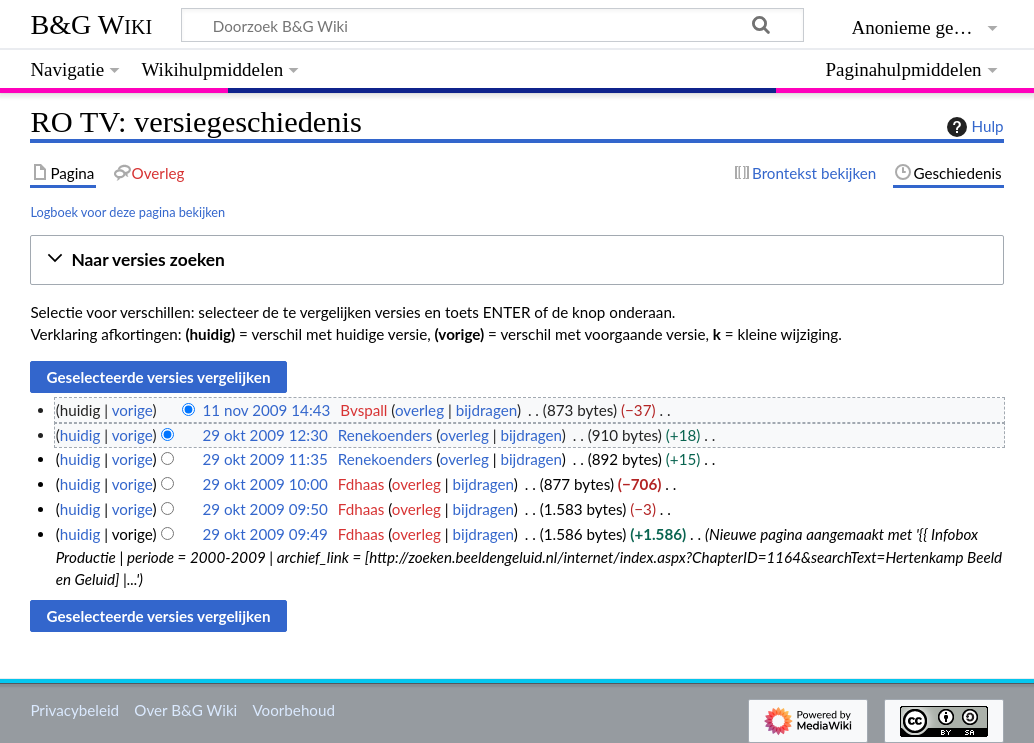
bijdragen (486, 410)
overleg (419, 410)
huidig (80, 435)
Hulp (973, 127)
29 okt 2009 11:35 (264, 459)
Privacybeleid (74, 710)
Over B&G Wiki (185, 710)
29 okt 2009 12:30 (264, 435)
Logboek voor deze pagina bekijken (127, 212)
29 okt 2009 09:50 (264, 509)
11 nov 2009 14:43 (266, 410)
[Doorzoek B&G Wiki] (492, 25)
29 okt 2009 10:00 (264, 484)
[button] (516, 260)
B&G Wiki (91, 24)
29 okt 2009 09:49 (264, 534)
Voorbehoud (293, 710)
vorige (132, 410)
